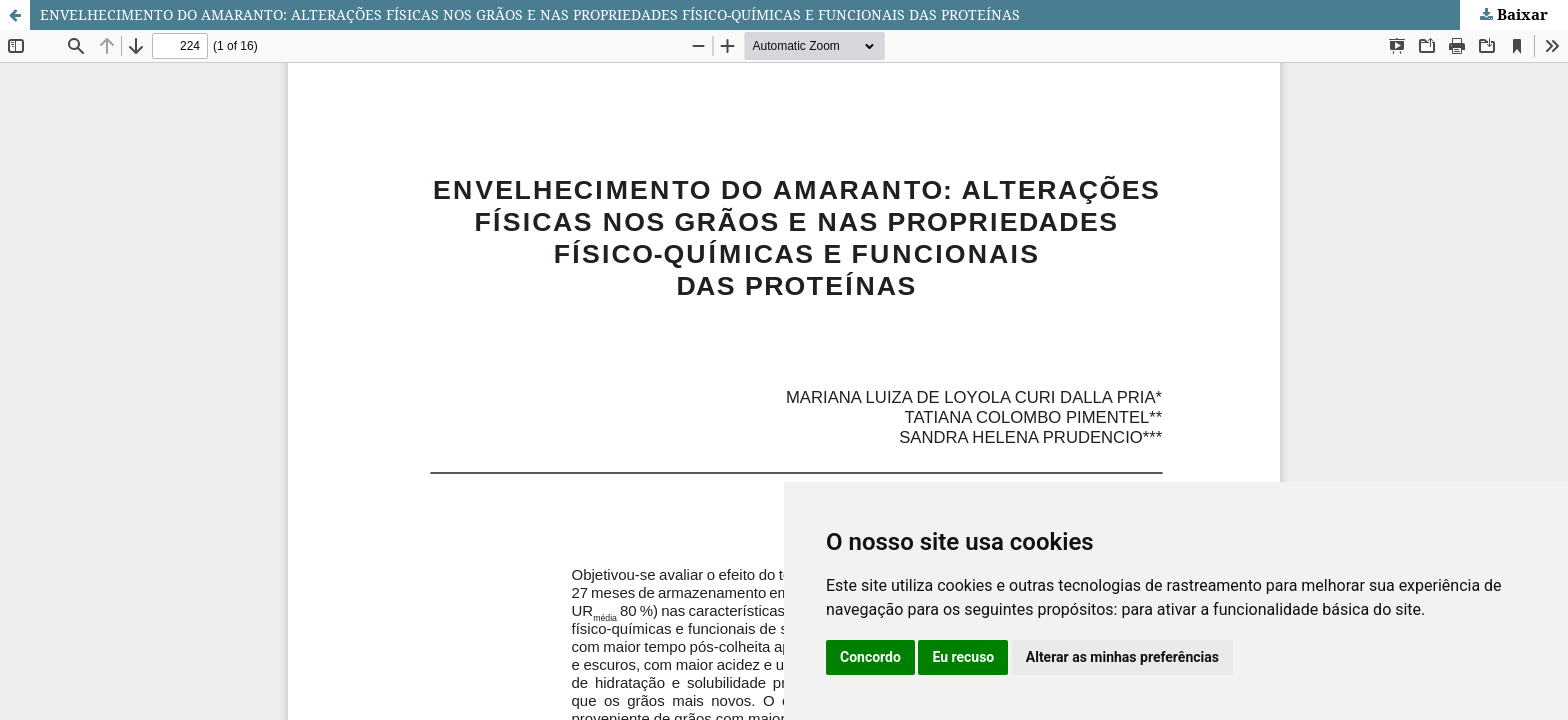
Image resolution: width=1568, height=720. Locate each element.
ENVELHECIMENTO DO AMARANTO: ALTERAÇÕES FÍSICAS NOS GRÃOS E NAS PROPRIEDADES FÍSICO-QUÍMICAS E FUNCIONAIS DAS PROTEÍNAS (530, 14)
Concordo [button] (870, 657)
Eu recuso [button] (963, 657)
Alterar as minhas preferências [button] (1122, 657)
